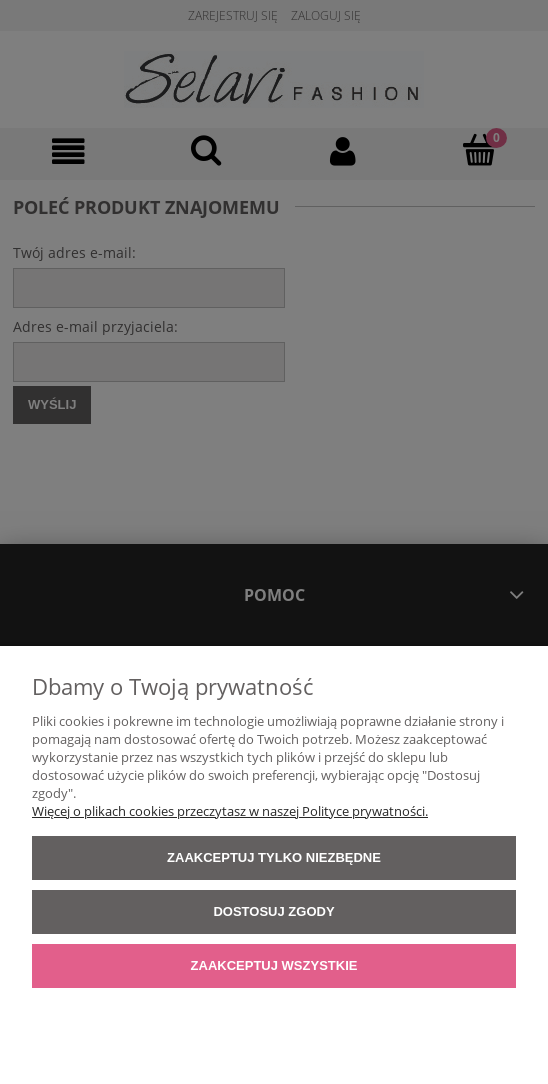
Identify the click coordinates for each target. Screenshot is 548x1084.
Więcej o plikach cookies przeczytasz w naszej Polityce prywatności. (230, 811)
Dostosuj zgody (273, 911)
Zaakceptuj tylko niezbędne (274, 857)
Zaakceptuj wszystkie (274, 965)
